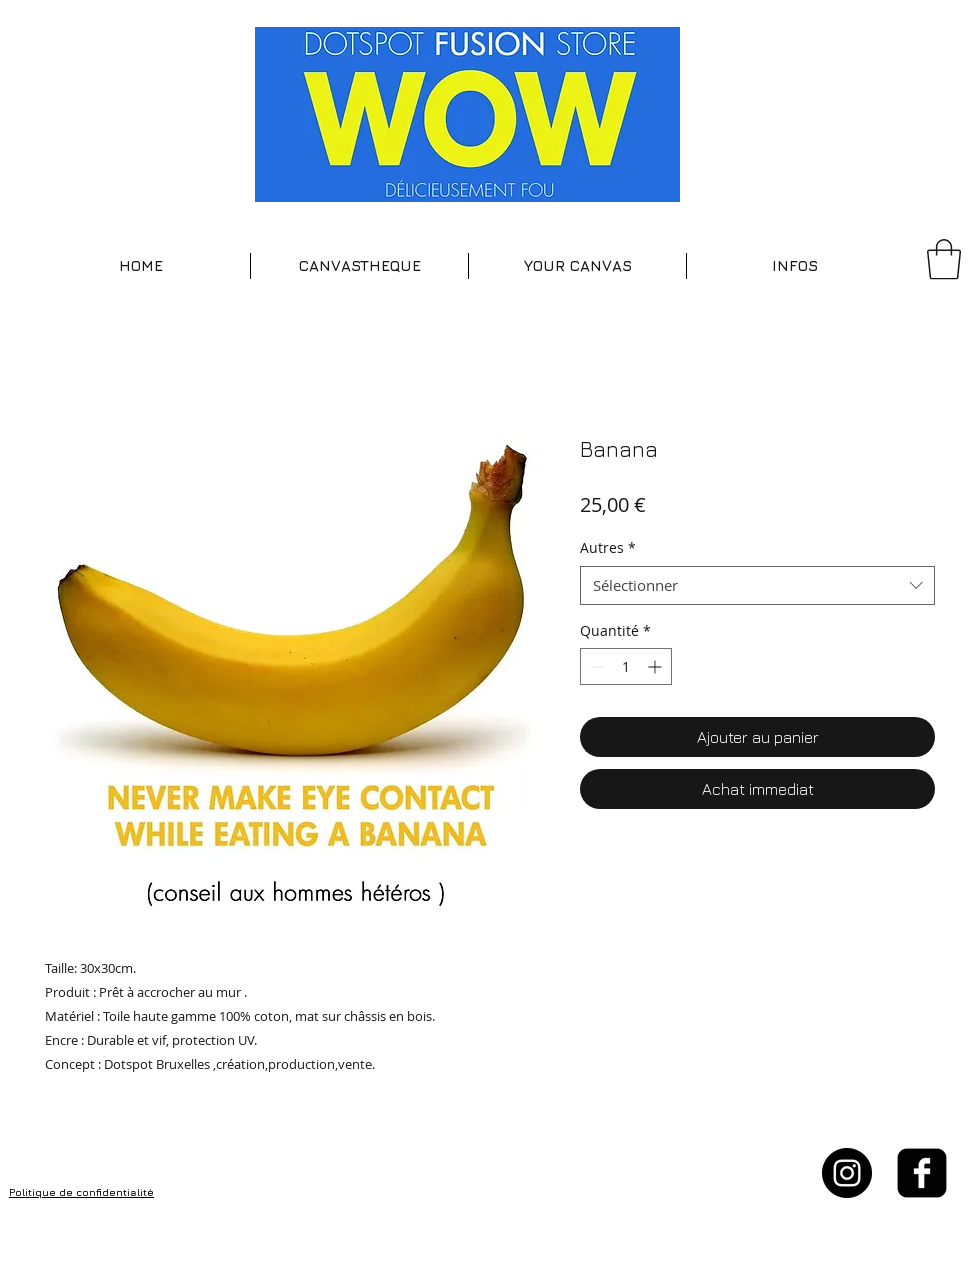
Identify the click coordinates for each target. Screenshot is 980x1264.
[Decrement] (595, 666)
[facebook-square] (922, 1173)
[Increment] (656, 666)
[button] (359, 266)
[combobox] (757, 585)
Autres (608, 547)
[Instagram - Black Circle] (847, 1173)
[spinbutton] (626, 666)
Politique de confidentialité (81, 1192)
